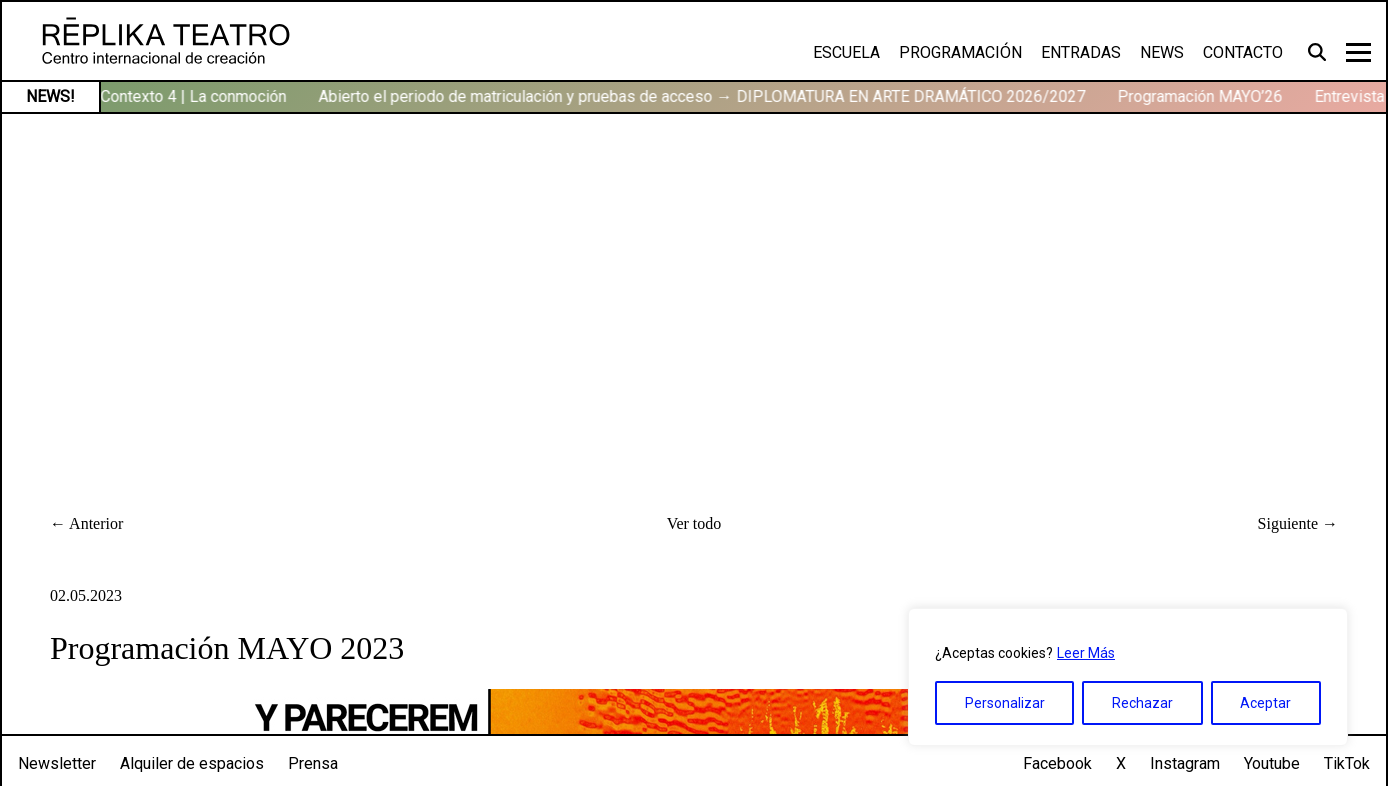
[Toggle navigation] (1358, 52)
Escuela (846, 52)
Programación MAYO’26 (1203, 96)
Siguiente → (1298, 523)
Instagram (1185, 763)
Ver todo (694, 523)
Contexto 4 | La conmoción (197, 96)
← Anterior (86, 523)
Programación (960, 52)
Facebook (1057, 763)
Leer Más (1086, 653)
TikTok (1347, 763)
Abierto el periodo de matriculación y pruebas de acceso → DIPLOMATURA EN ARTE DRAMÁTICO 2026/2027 (705, 96)
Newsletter (57, 763)
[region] (1128, 677)
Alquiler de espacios (192, 763)
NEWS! (50, 96)
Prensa (313, 763)
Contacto (1243, 52)
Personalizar (1005, 703)
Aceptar (1265, 703)
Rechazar (1142, 703)
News (1162, 52)
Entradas (1081, 52)
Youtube (1272, 763)
